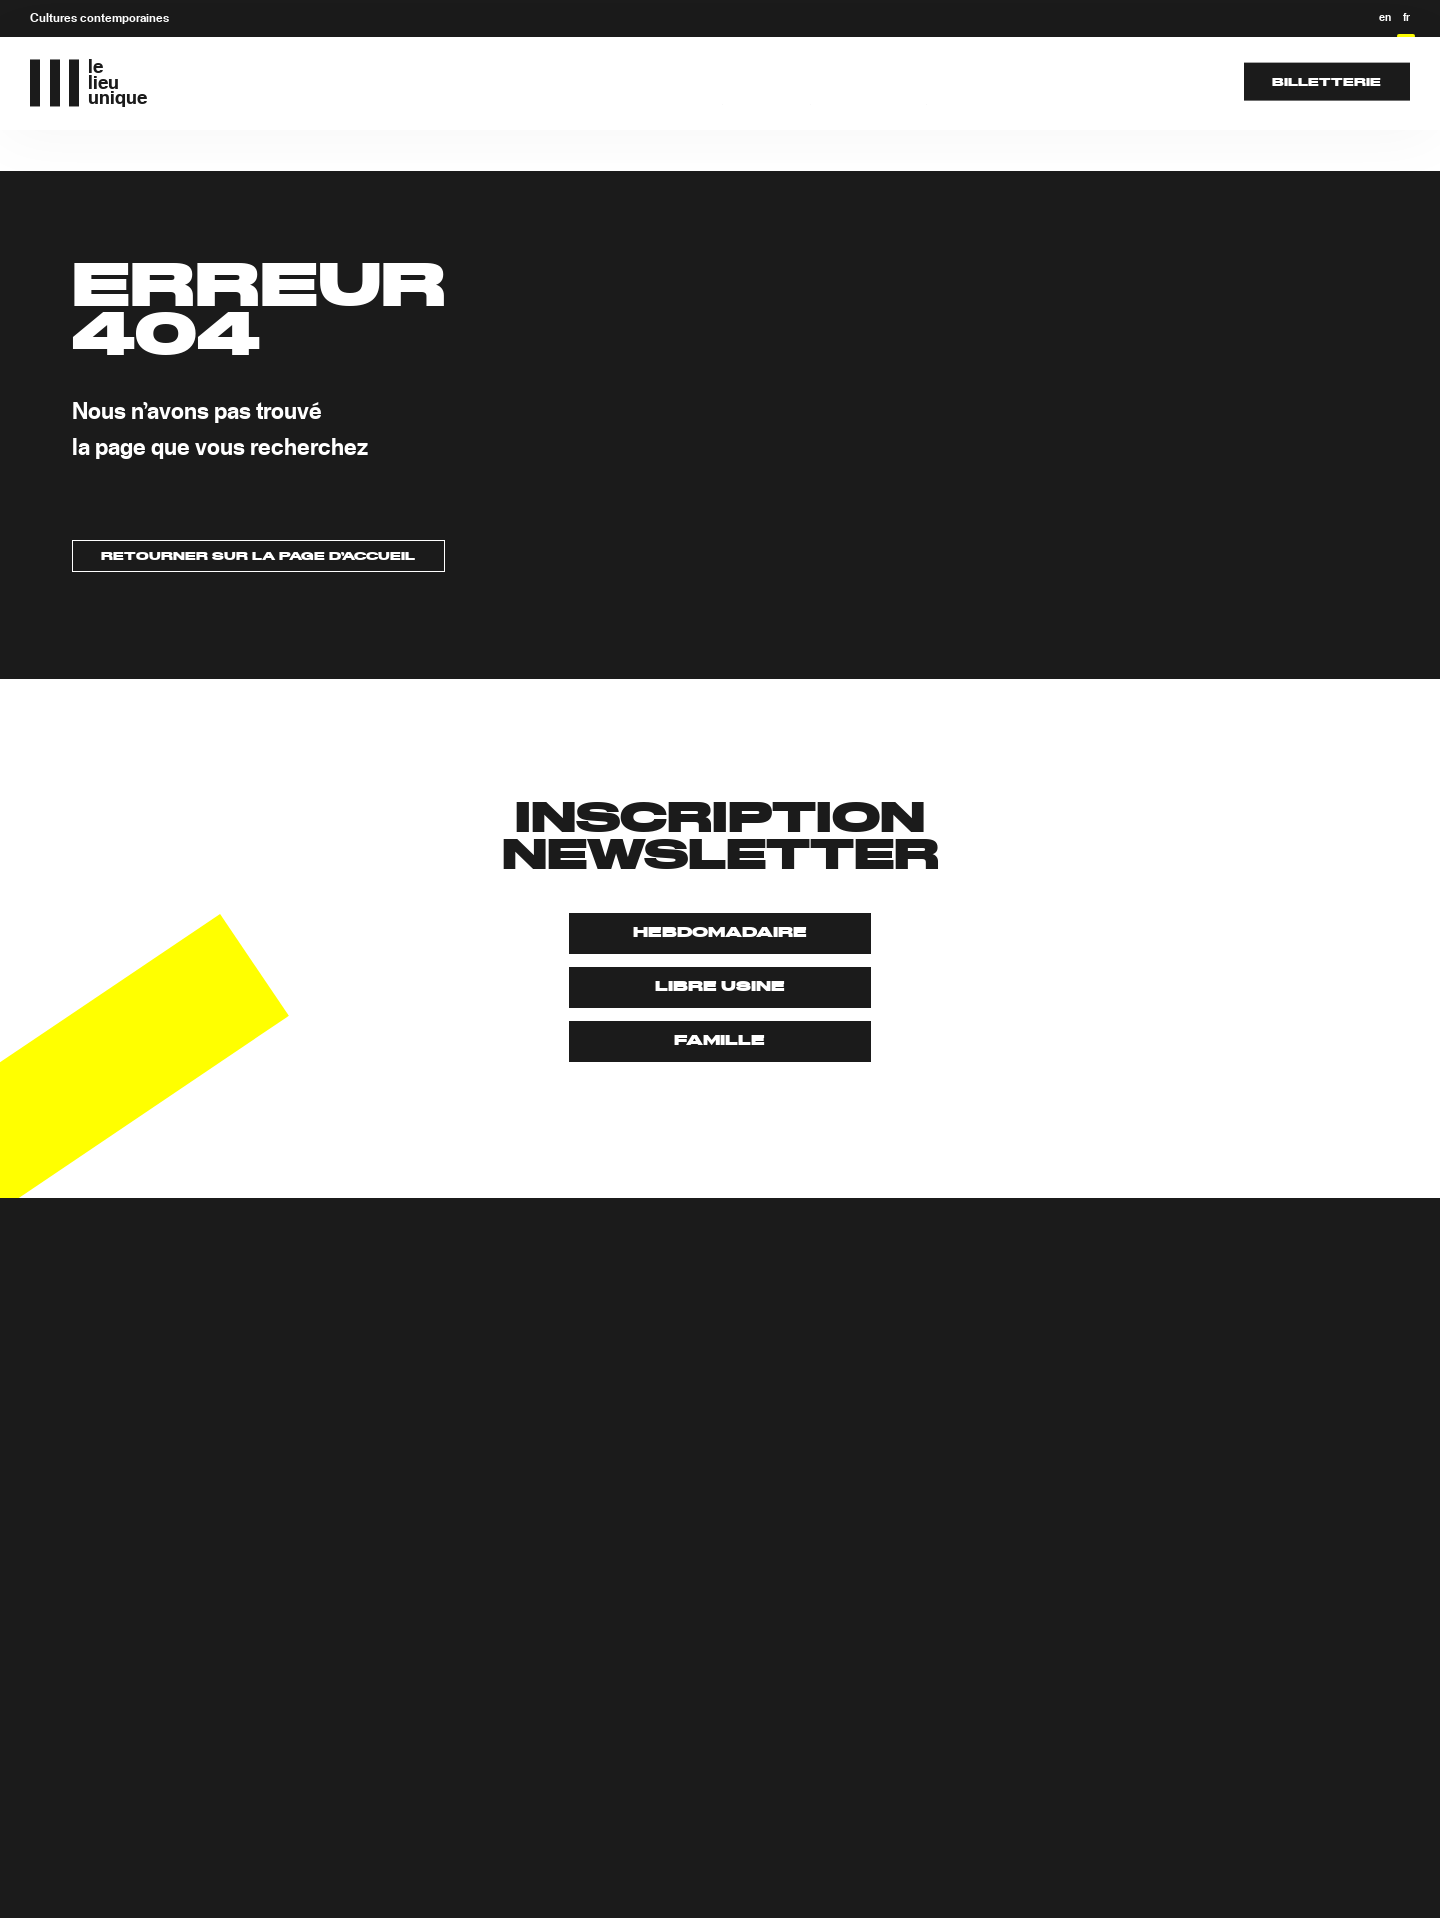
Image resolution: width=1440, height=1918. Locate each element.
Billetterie (1326, 81)
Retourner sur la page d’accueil (258, 556)
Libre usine (720, 987)
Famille (719, 1041)
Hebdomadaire (720, 933)
